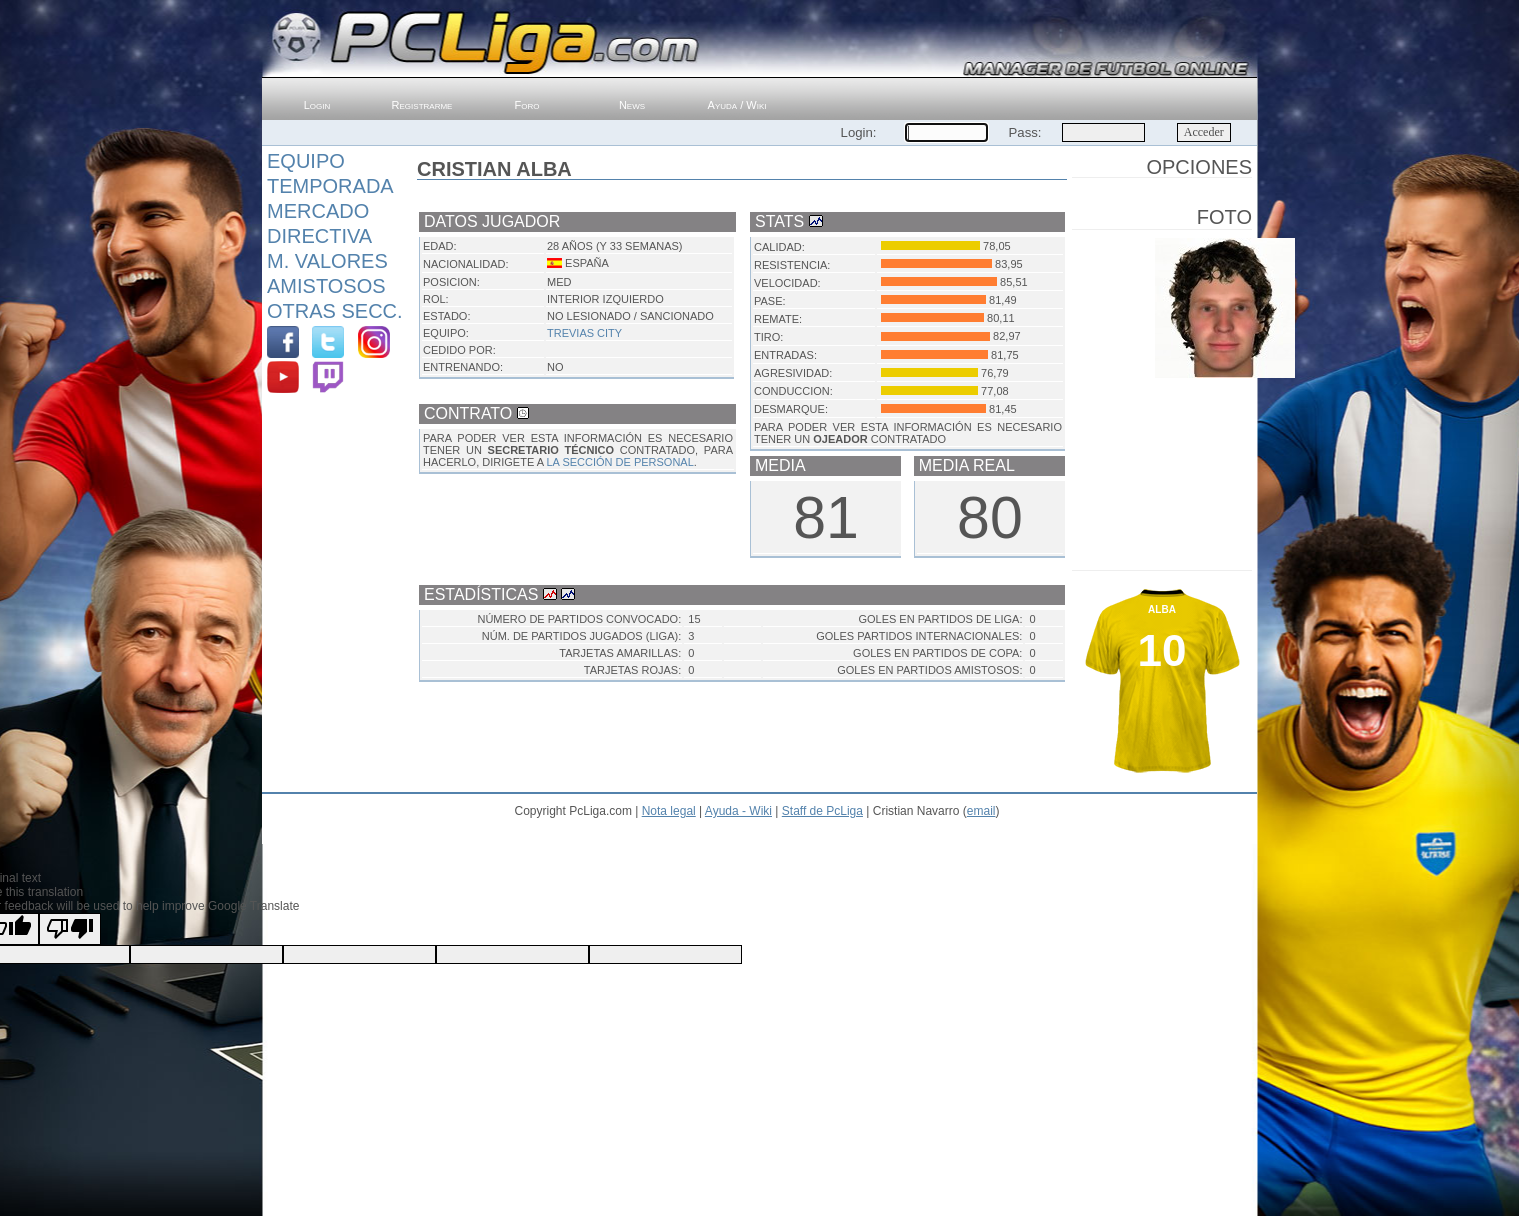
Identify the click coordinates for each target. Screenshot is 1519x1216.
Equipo (306, 161)
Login (317, 105)
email (981, 811)
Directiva (319, 236)
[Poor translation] (70, 929)
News (632, 105)
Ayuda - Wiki (738, 811)
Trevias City (584, 333)
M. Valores (327, 261)
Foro (527, 105)
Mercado (318, 211)
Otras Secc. (335, 311)
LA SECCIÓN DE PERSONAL (619, 462)
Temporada (330, 186)
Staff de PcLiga (822, 811)
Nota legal (669, 811)
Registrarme (422, 105)
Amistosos (326, 286)
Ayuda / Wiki (737, 105)
